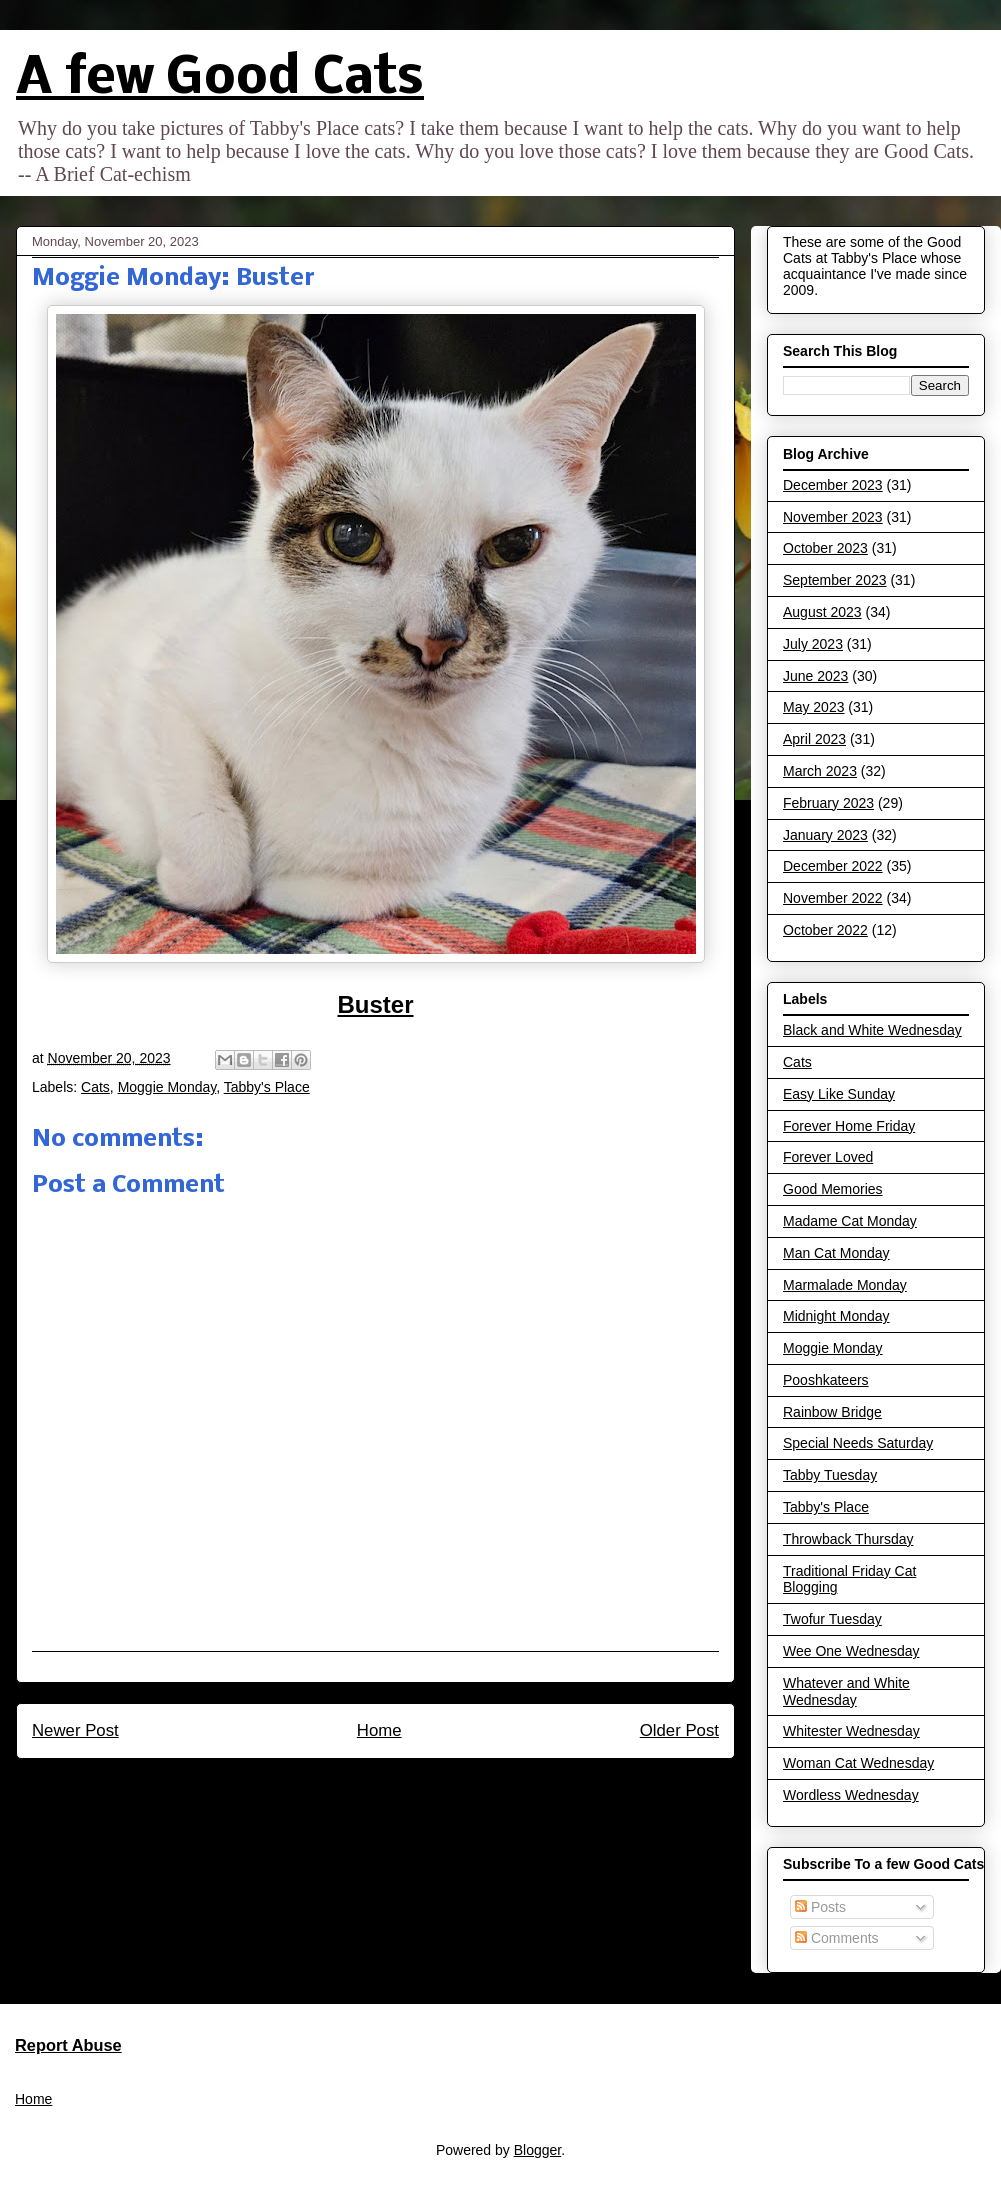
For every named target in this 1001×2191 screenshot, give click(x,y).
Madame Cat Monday (850, 1221)
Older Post (679, 1730)
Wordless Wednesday (851, 1795)
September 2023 (835, 580)
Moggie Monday (167, 1087)
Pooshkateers (826, 1380)
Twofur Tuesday (832, 1619)
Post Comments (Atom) (418, 1784)
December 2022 (833, 866)
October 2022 (825, 930)
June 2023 (815, 676)
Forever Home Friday (849, 1126)
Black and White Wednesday (872, 1030)
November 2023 (833, 517)
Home (379, 1730)
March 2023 (820, 771)
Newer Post (75, 1730)
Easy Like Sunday (839, 1094)
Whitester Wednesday (851, 1731)
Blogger (537, 2150)
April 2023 (814, 739)
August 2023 (822, 612)
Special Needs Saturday (858, 1443)
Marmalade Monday (845, 1285)
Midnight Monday (836, 1316)
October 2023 (825, 548)
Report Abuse (68, 2045)
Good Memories (833, 1189)
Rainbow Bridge (832, 1412)
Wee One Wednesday (851, 1651)
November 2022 (833, 898)
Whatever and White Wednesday (846, 1691)
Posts (820, 1907)
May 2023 (813, 707)
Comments (837, 1938)
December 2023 (833, 485)
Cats (95, 1087)
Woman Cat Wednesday (858, 1763)
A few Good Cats (220, 79)
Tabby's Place (267, 1087)
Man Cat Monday (836, 1253)
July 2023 (813, 644)
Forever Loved (828, 1157)
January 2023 (825, 835)
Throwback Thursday (848, 1539)
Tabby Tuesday (830, 1475)
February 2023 (828, 803)
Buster (375, 1004)
